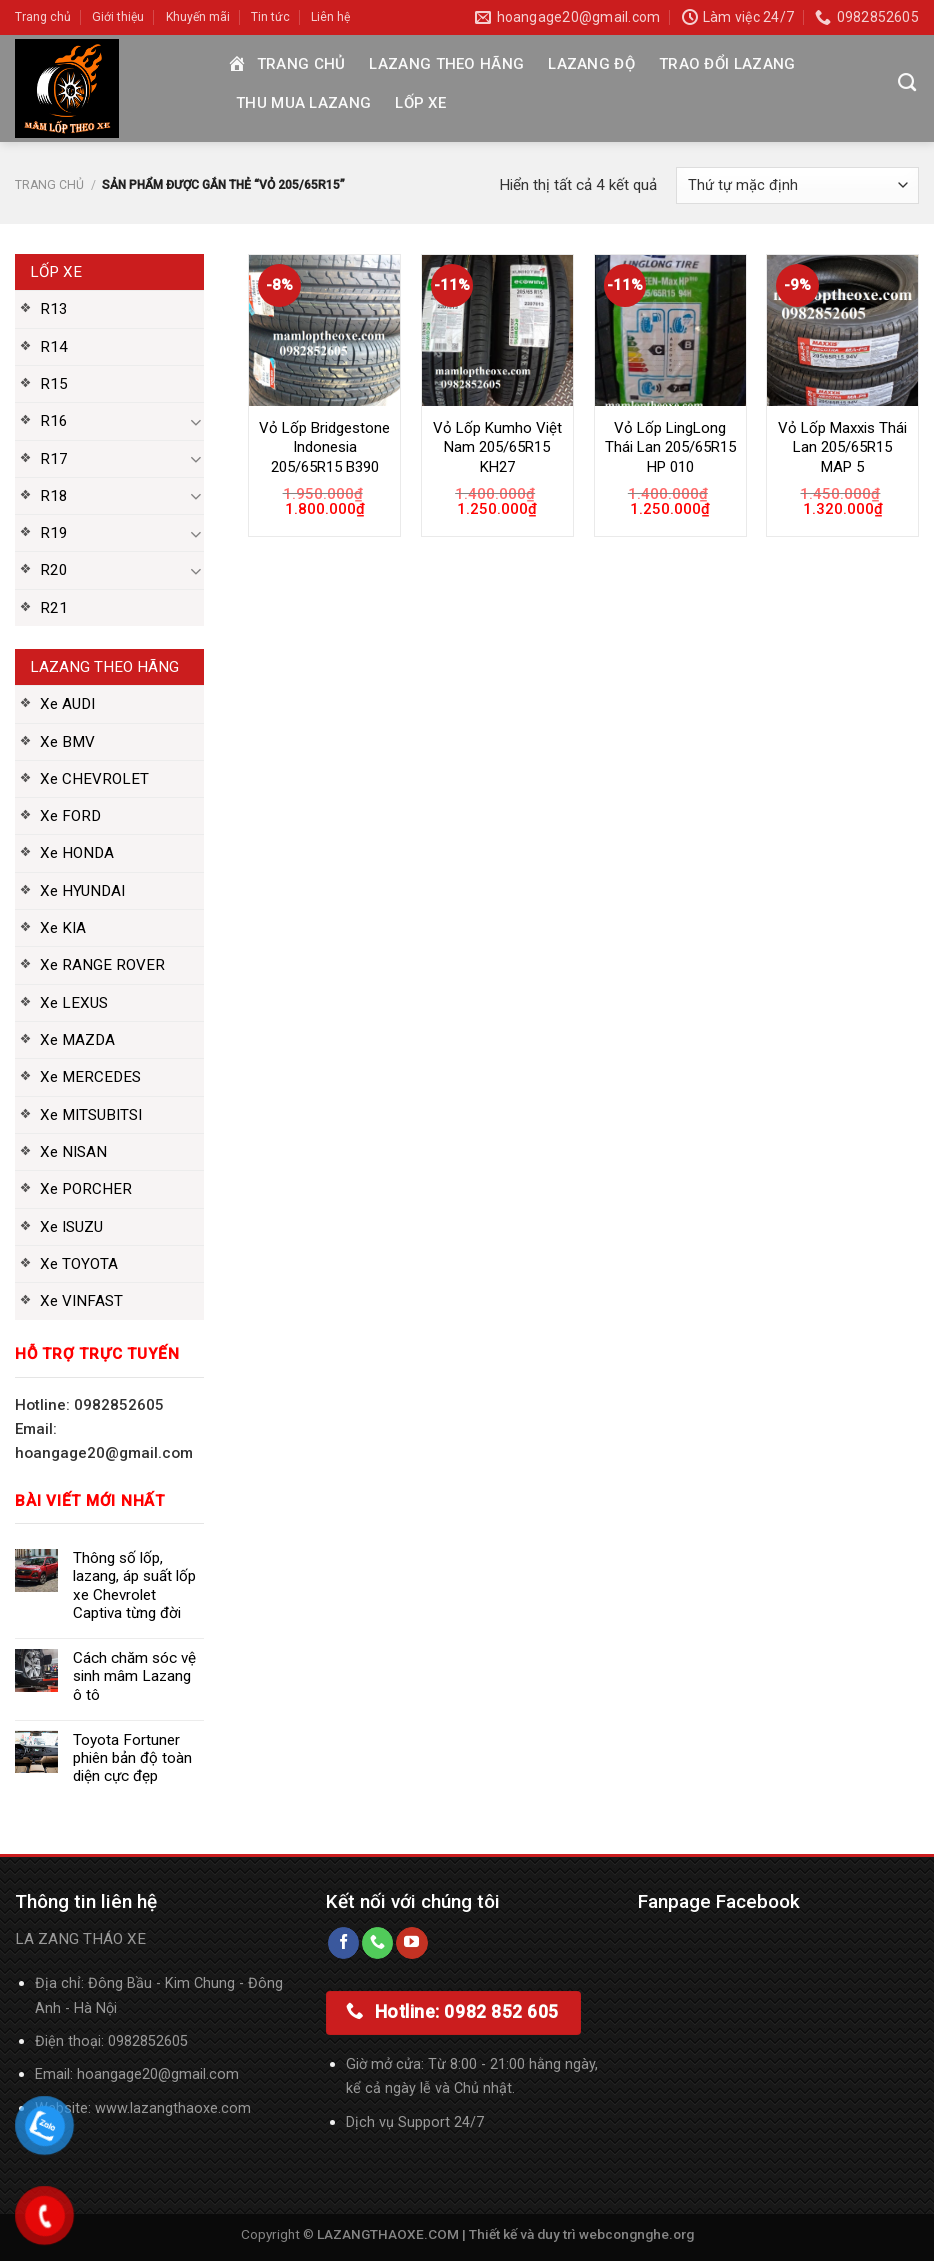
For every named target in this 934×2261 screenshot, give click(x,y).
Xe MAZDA (77, 1040)
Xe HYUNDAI (82, 891)
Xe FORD (70, 816)
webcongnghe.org (636, 2234)
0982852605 (148, 2041)
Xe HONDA (77, 853)
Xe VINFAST (81, 1301)
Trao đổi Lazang (727, 64)
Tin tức (270, 17)
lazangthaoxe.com (190, 2108)
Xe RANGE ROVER (102, 965)
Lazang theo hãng (446, 64)
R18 (54, 496)
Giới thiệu (118, 17)
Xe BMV (67, 742)
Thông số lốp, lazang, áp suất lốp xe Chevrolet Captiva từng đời (134, 1585)
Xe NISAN (73, 1152)
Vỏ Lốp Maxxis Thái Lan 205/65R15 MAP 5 (842, 447)
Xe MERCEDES (90, 1077)
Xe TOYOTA (79, 1264)
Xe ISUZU (71, 1227)
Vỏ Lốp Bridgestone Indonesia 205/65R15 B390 (324, 447)
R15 (54, 384)
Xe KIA (63, 928)
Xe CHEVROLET (94, 779)
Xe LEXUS (74, 1003)
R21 (54, 608)
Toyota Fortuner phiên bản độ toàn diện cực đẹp (132, 1758)
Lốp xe (420, 103)
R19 (54, 533)
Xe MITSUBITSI (91, 1115)
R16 (54, 421)
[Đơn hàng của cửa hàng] (797, 185)
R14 (54, 347)
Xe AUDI (67, 704)
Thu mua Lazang (303, 103)
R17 (54, 459)
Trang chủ (43, 17)
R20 (54, 570)
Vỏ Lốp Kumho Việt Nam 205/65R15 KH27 (497, 447)
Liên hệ (330, 17)
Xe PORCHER (86, 1189)
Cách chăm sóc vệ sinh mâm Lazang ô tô (134, 1676)
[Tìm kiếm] (907, 83)
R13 (54, 309)
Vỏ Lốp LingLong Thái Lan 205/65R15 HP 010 (670, 447)
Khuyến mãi (198, 17)
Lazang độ (591, 64)
